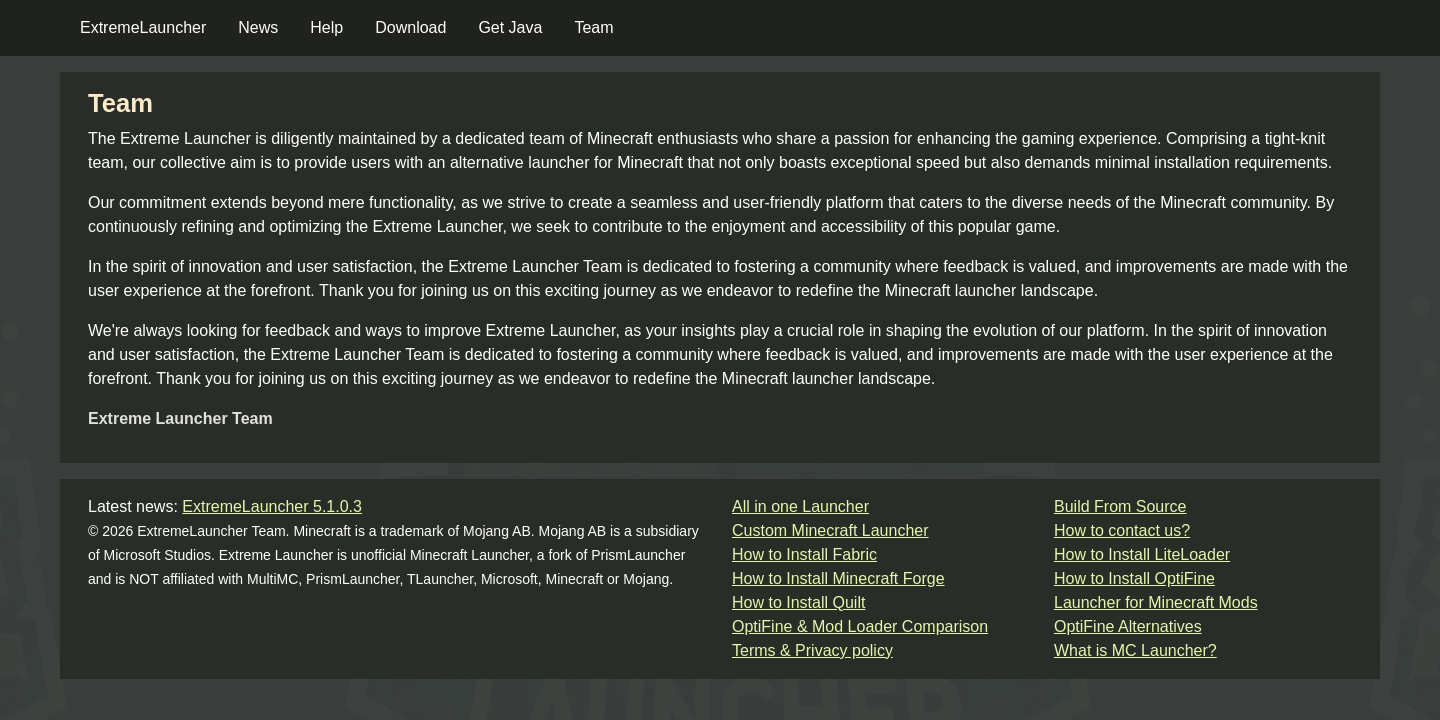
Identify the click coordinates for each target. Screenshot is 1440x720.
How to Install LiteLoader (1142, 554)
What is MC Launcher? (1135, 650)
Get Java (510, 27)
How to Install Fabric (804, 554)
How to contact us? (1122, 530)
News (258, 27)
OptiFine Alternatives (1128, 626)
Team (593, 27)
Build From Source (1120, 506)
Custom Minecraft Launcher (830, 530)
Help (326, 27)
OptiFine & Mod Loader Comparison (860, 626)
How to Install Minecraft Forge (838, 578)
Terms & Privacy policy (812, 650)
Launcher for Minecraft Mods (1156, 602)
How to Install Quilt (798, 602)
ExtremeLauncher (143, 27)
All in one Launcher (800, 506)
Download (410, 27)
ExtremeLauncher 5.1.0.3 (272, 506)
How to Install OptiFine (1134, 578)
